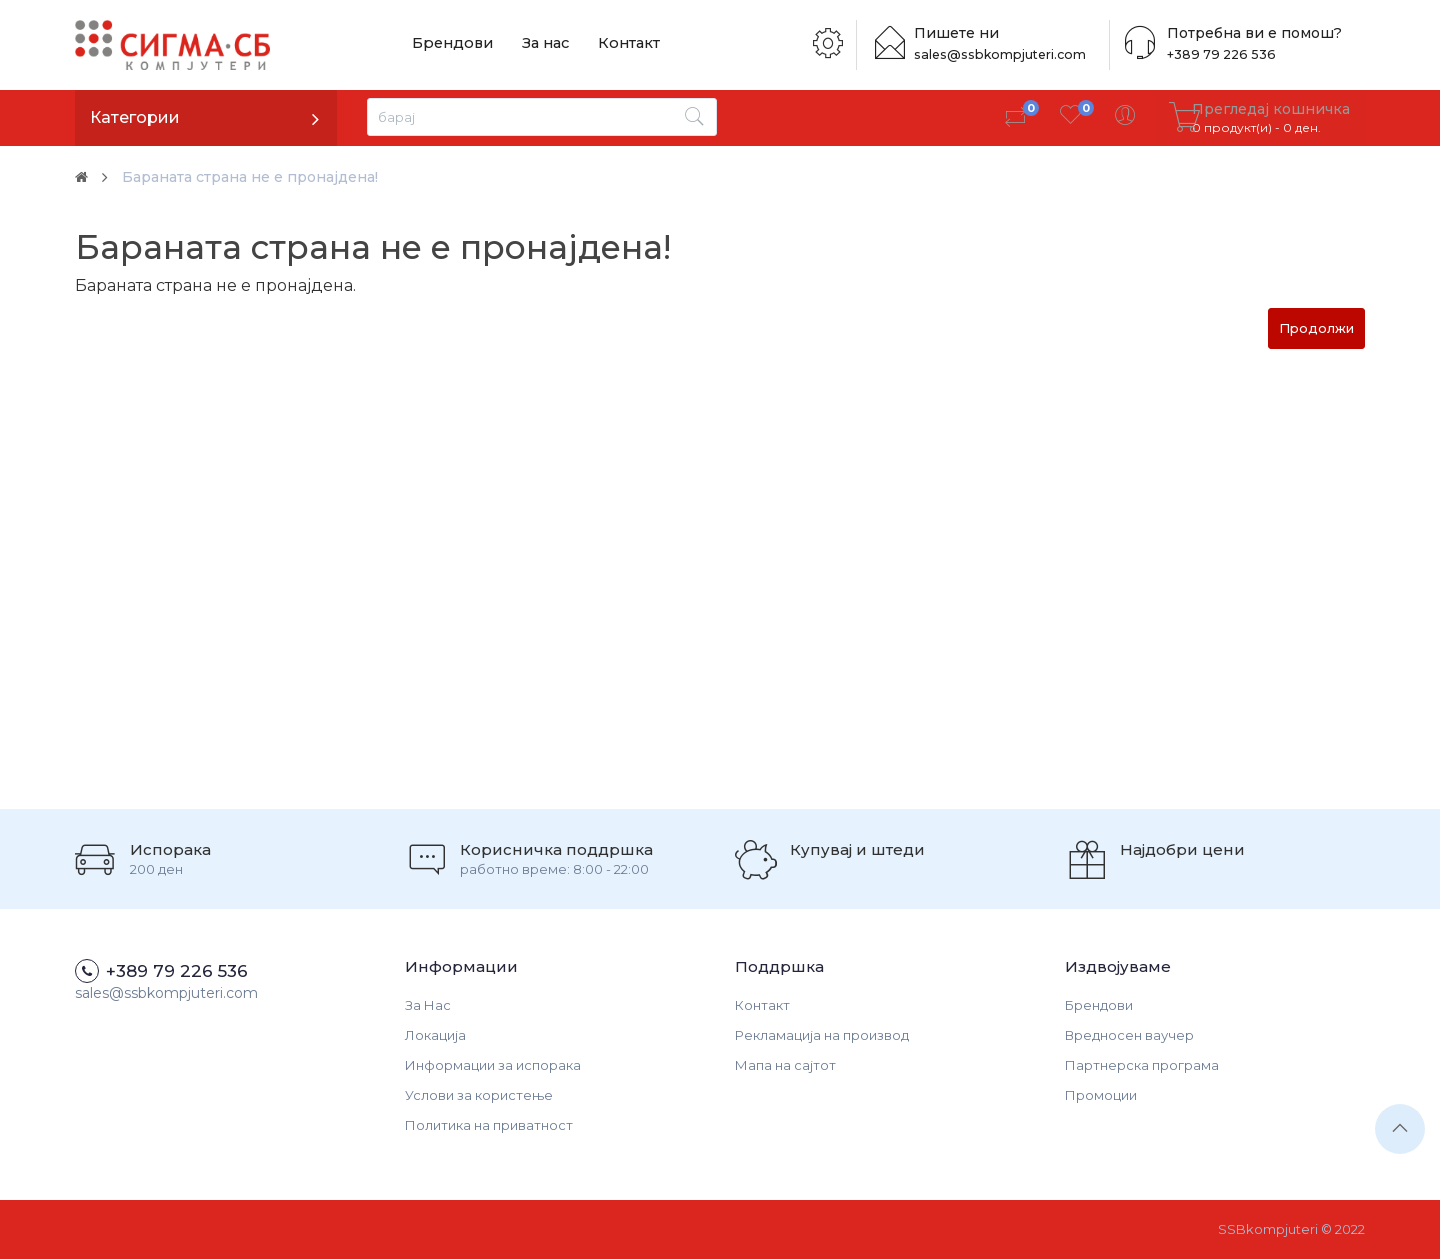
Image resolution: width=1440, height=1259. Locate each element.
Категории (135, 117)
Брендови (448, 44)
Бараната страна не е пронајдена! (270, 176)
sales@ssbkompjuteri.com (1010, 54)
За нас (534, 44)
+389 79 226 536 (1213, 54)
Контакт (610, 44)
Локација (435, 1035)
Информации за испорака (493, 1065)
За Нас (428, 1005)
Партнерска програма (1142, 1065)
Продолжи (1316, 328)
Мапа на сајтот (785, 1065)
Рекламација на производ (822, 1035)
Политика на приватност (489, 1125)
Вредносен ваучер (1129, 1035)
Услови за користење (479, 1095)
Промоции (1101, 1095)
